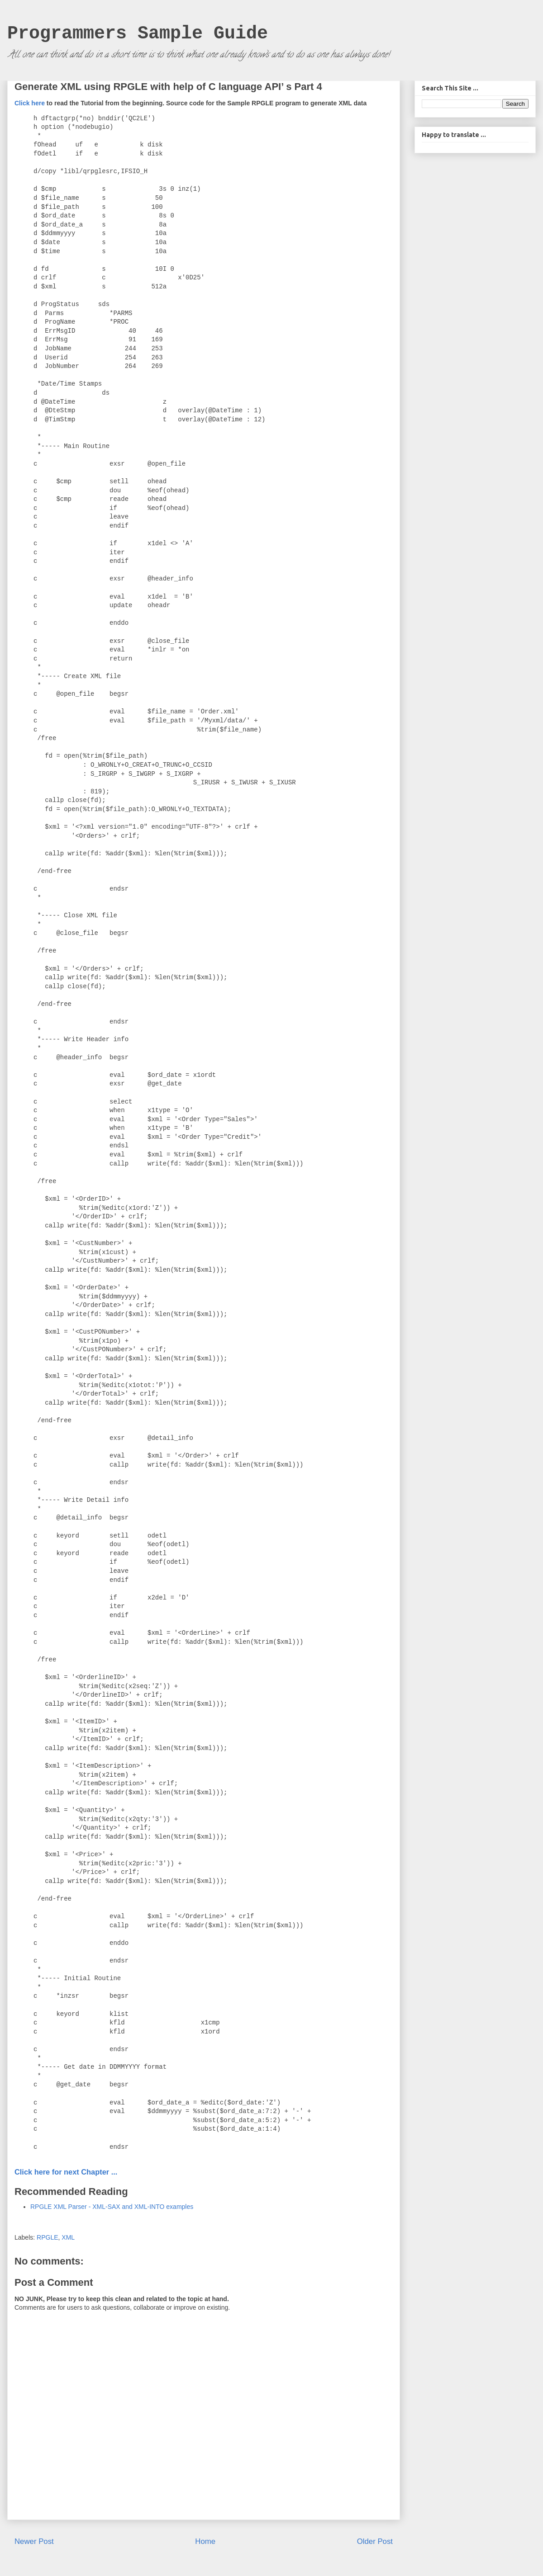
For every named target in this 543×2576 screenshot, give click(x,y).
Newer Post (34, 2541)
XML (68, 2237)
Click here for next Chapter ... (65, 2172)
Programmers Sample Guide (137, 34)
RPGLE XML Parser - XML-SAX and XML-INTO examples (111, 2206)
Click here (29, 103)
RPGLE (47, 2237)
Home (205, 2541)
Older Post (375, 2541)
